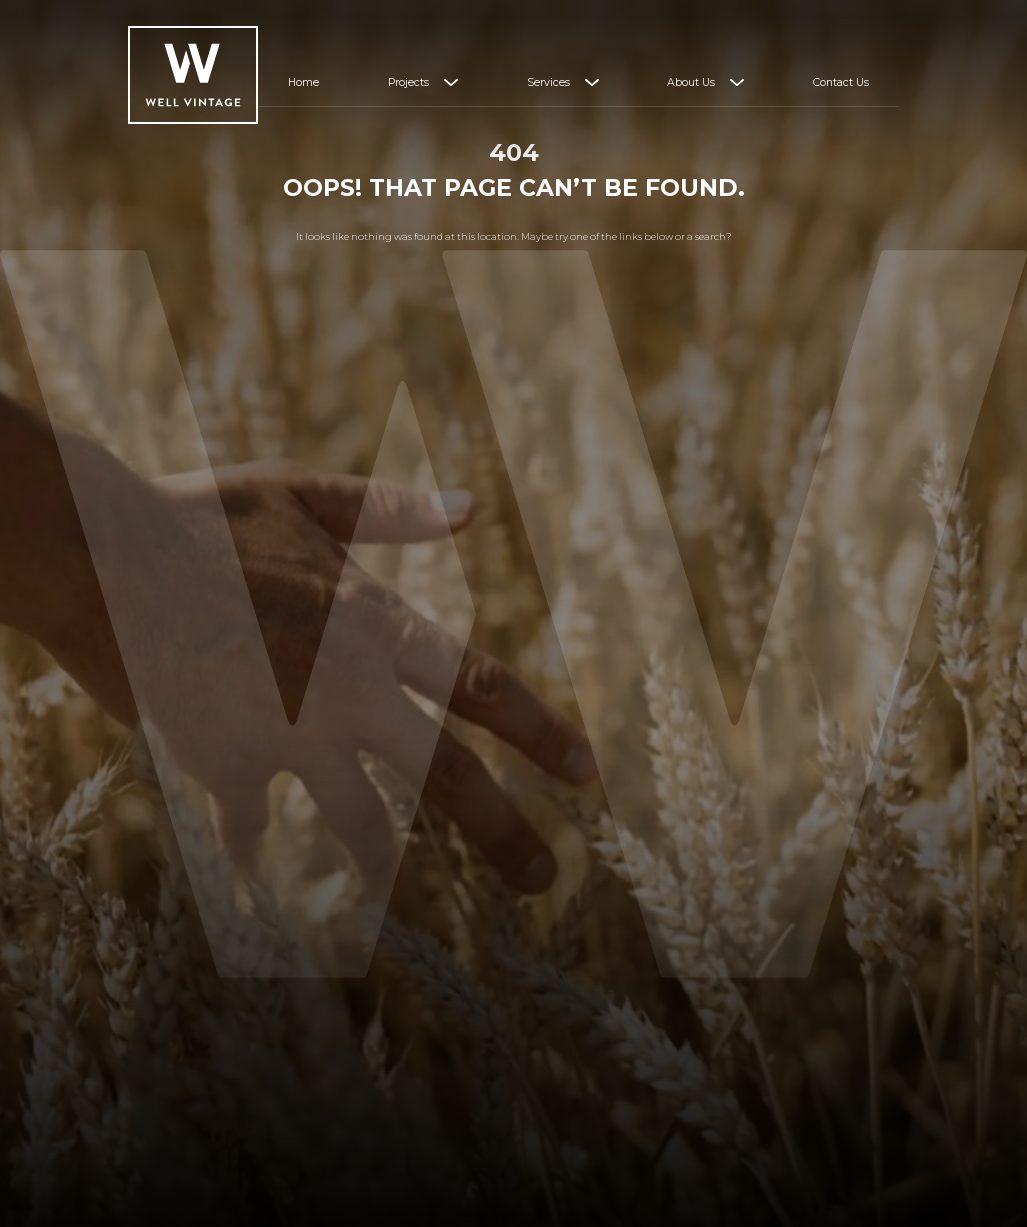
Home (303, 82)
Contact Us (841, 82)
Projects (408, 82)
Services (548, 82)
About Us (691, 82)
